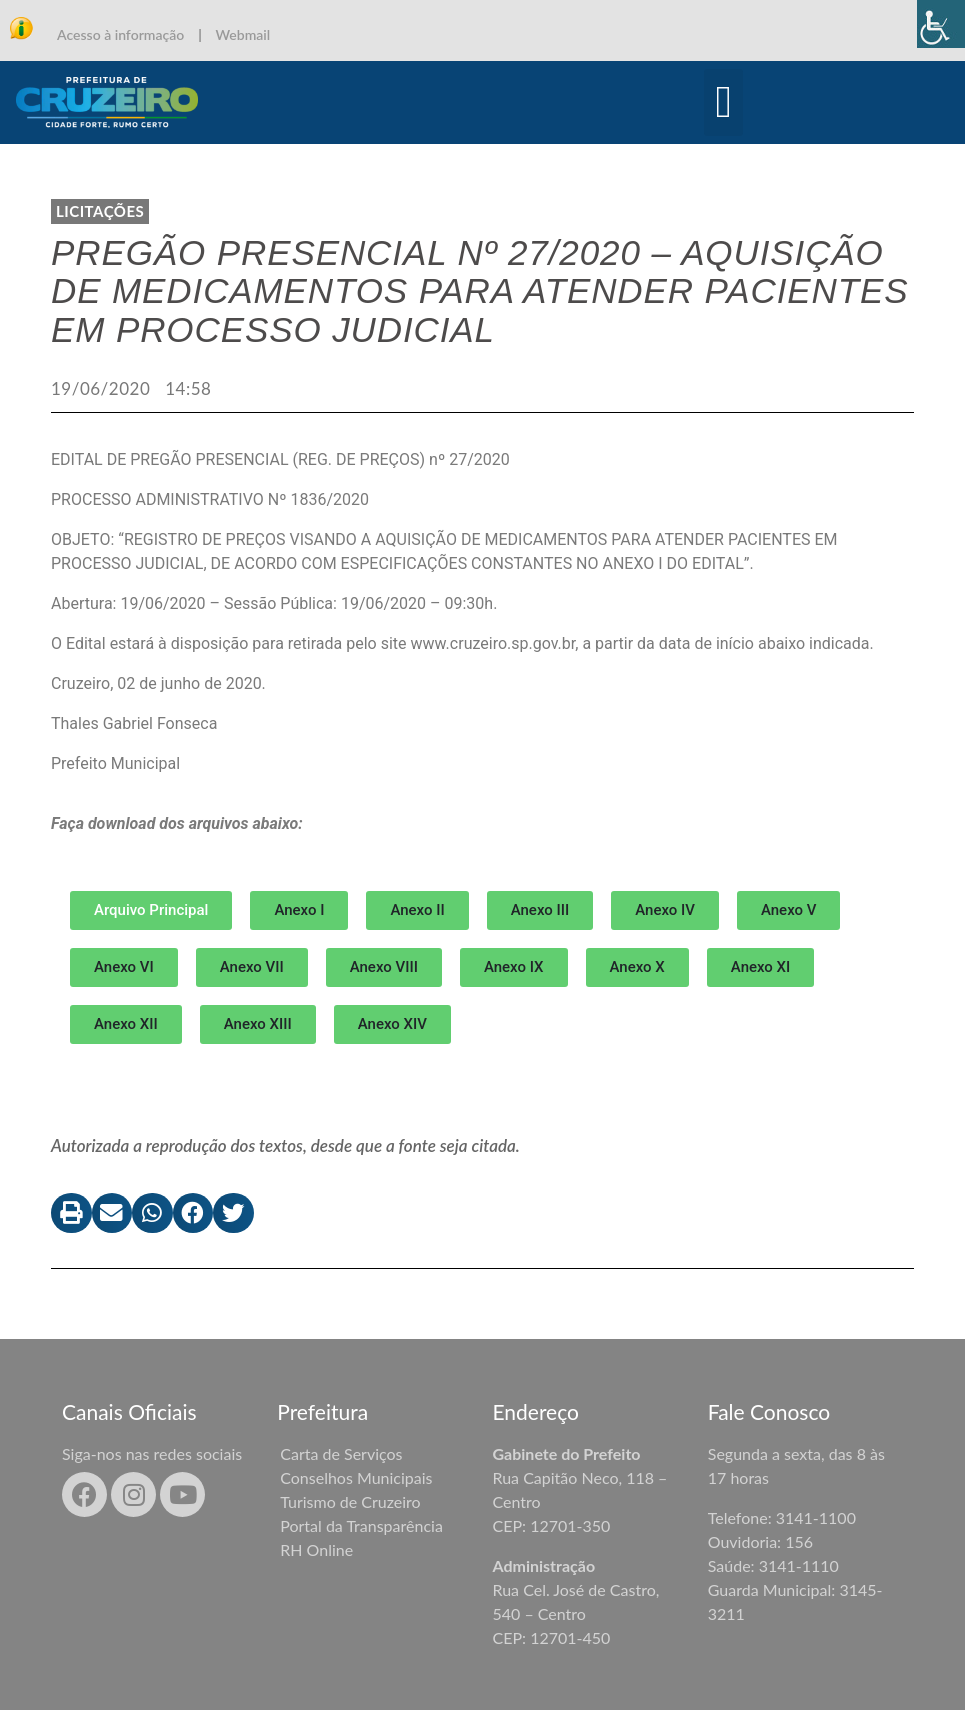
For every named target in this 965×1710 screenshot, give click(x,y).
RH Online (316, 1549)
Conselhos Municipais (356, 1477)
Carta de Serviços (341, 1453)
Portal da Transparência (361, 1525)
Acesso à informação (120, 34)
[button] (723, 103)
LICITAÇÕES (100, 211)
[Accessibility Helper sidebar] (941, 24)
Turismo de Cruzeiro (350, 1501)
